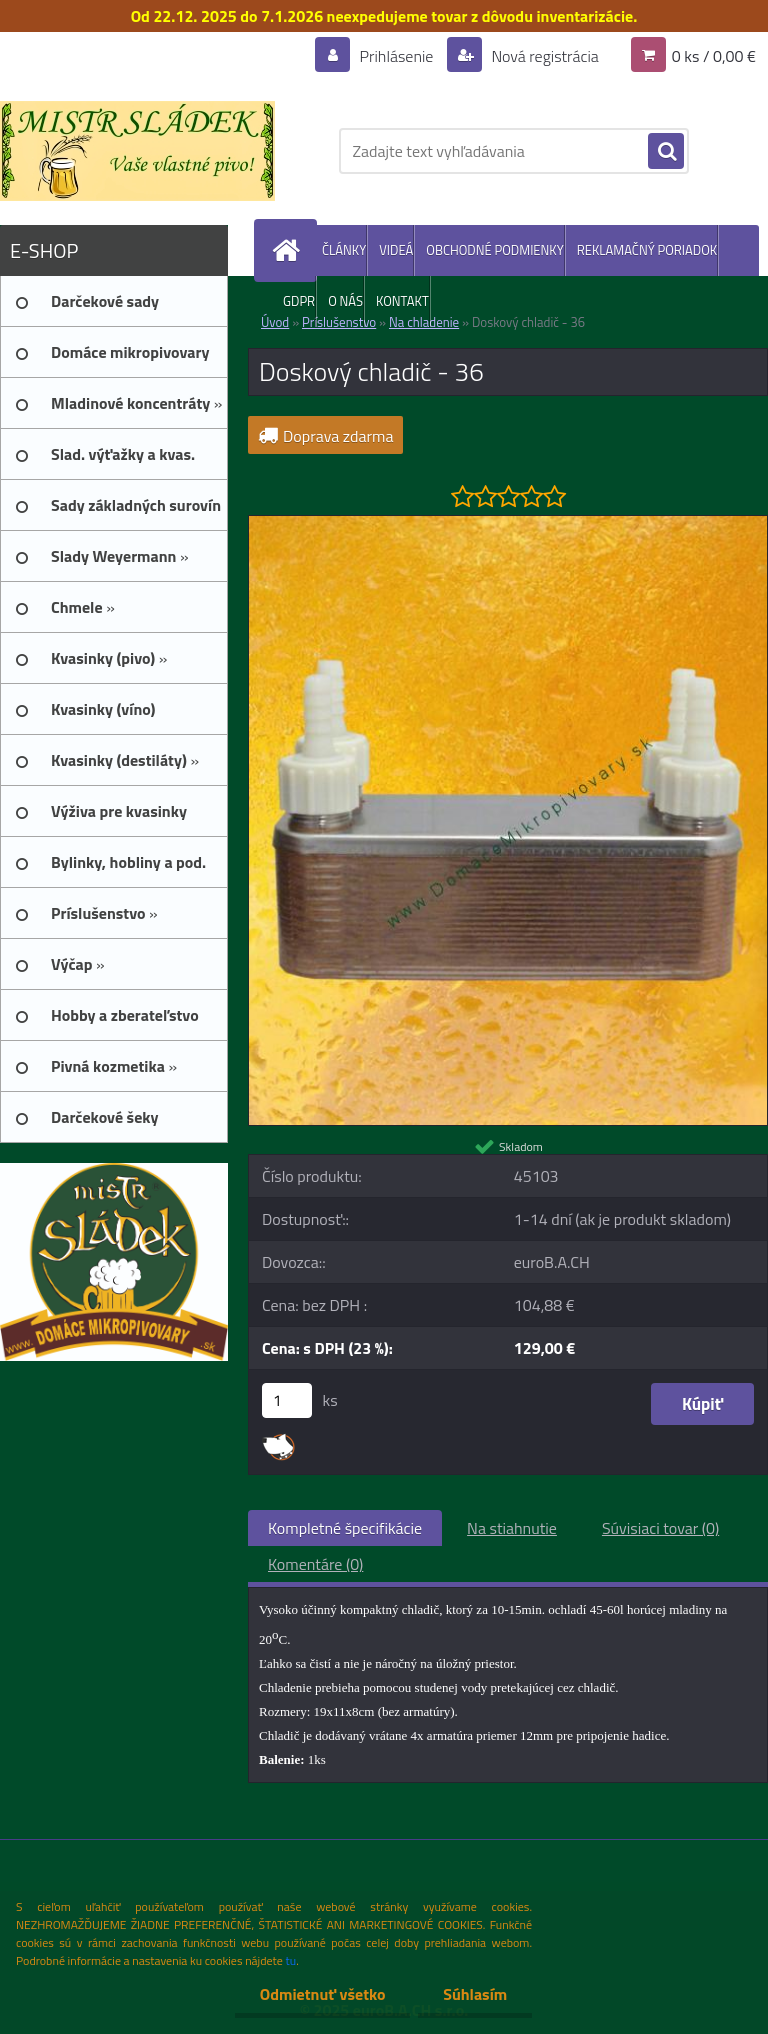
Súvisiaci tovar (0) (660, 1528)
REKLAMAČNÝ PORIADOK (647, 250)
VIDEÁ (396, 250)
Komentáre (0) (315, 1564)
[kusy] (287, 1400)
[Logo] (137, 151)
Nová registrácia (543, 56)
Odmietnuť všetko (322, 1994)
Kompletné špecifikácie (345, 1528)
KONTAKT (402, 301)
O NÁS (345, 301)
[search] (666, 152)
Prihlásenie (396, 56)
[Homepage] (290, 250)
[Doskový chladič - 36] (508, 524)
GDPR (299, 301)
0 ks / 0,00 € (714, 56)
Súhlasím (475, 1994)
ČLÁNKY (344, 250)
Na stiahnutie (512, 1528)
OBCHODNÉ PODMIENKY (494, 250)
